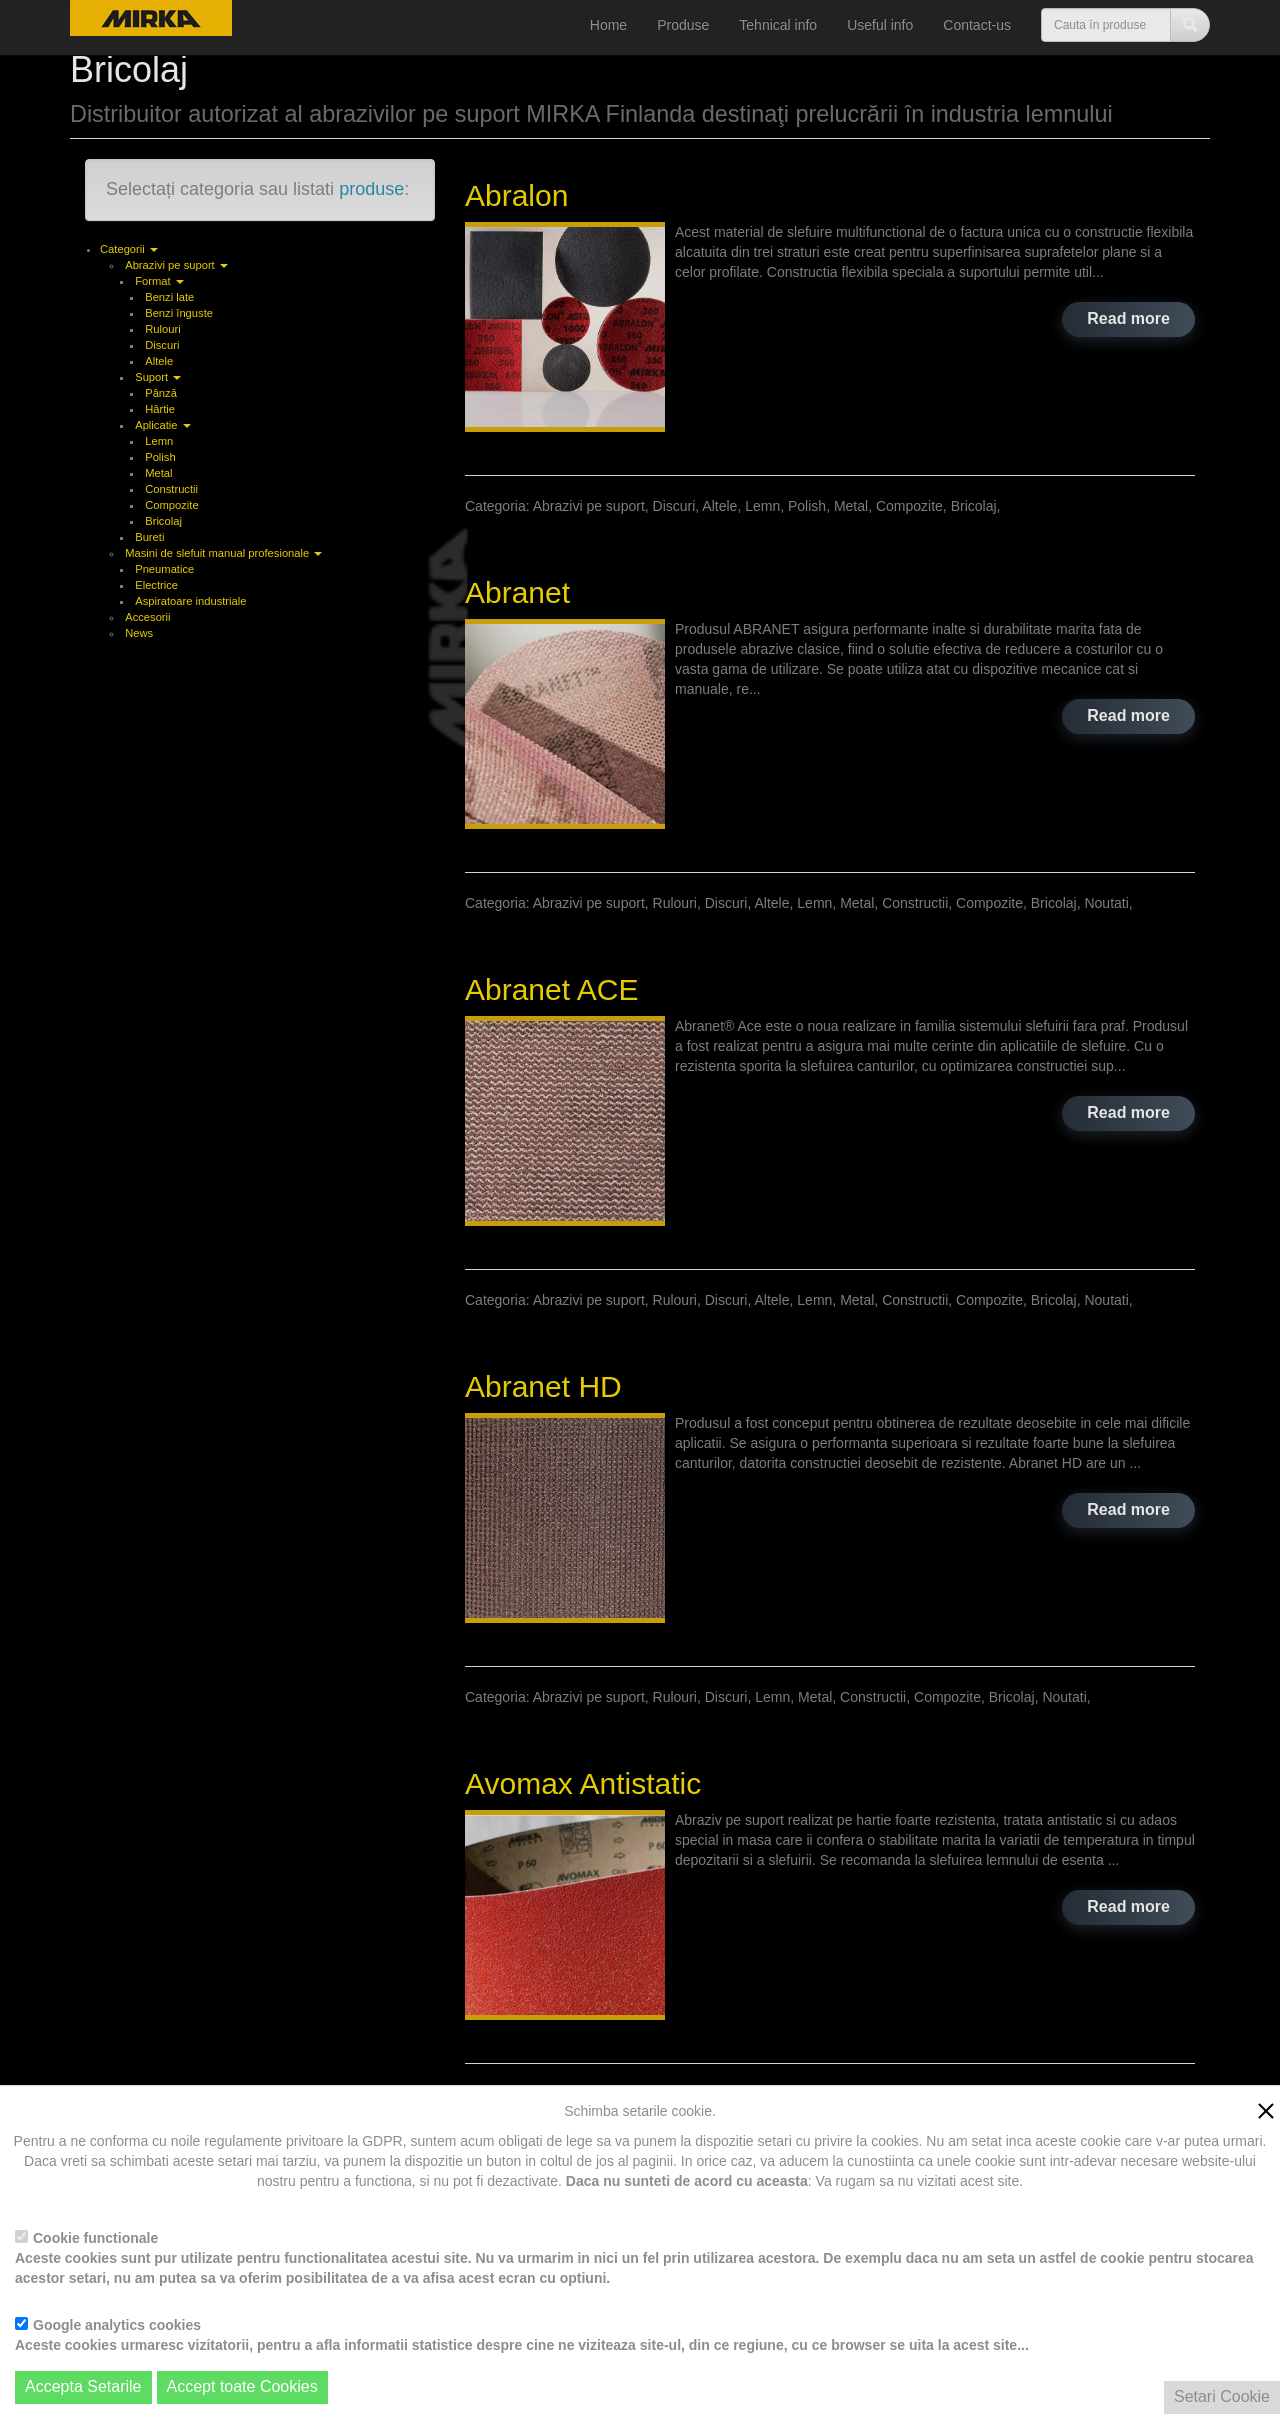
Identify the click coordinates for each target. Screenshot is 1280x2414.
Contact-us (977, 25)
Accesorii (147, 617)
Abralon (516, 195)
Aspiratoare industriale (190, 601)
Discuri (162, 345)
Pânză (161, 393)
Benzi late (169, 297)
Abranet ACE (551, 989)
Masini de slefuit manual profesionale (223, 553)
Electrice (156, 585)
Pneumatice (164, 569)
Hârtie (160, 409)
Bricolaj (163, 521)
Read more (1128, 318)
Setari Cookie (1222, 2396)
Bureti (149, 537)
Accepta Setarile (83, 2386)
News (139, 633)
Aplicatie (162, 425)
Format (159, 281)
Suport (158, 377)
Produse (683, 25)
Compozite (171, 505)
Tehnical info (778, 25)
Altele (159, 361)
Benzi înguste (179, 313)
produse (371, 189)
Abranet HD (543, 1386)
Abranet (517, 592)
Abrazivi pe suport (176, 265)
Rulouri (162, 329)
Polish (160, 457)
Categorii (129, 249)
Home (608, 25)
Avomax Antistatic (583, 1783)
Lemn (159, 441)
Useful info (880, 25)
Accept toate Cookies (242, 2386)
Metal (158, 473)
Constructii (171, 489)
